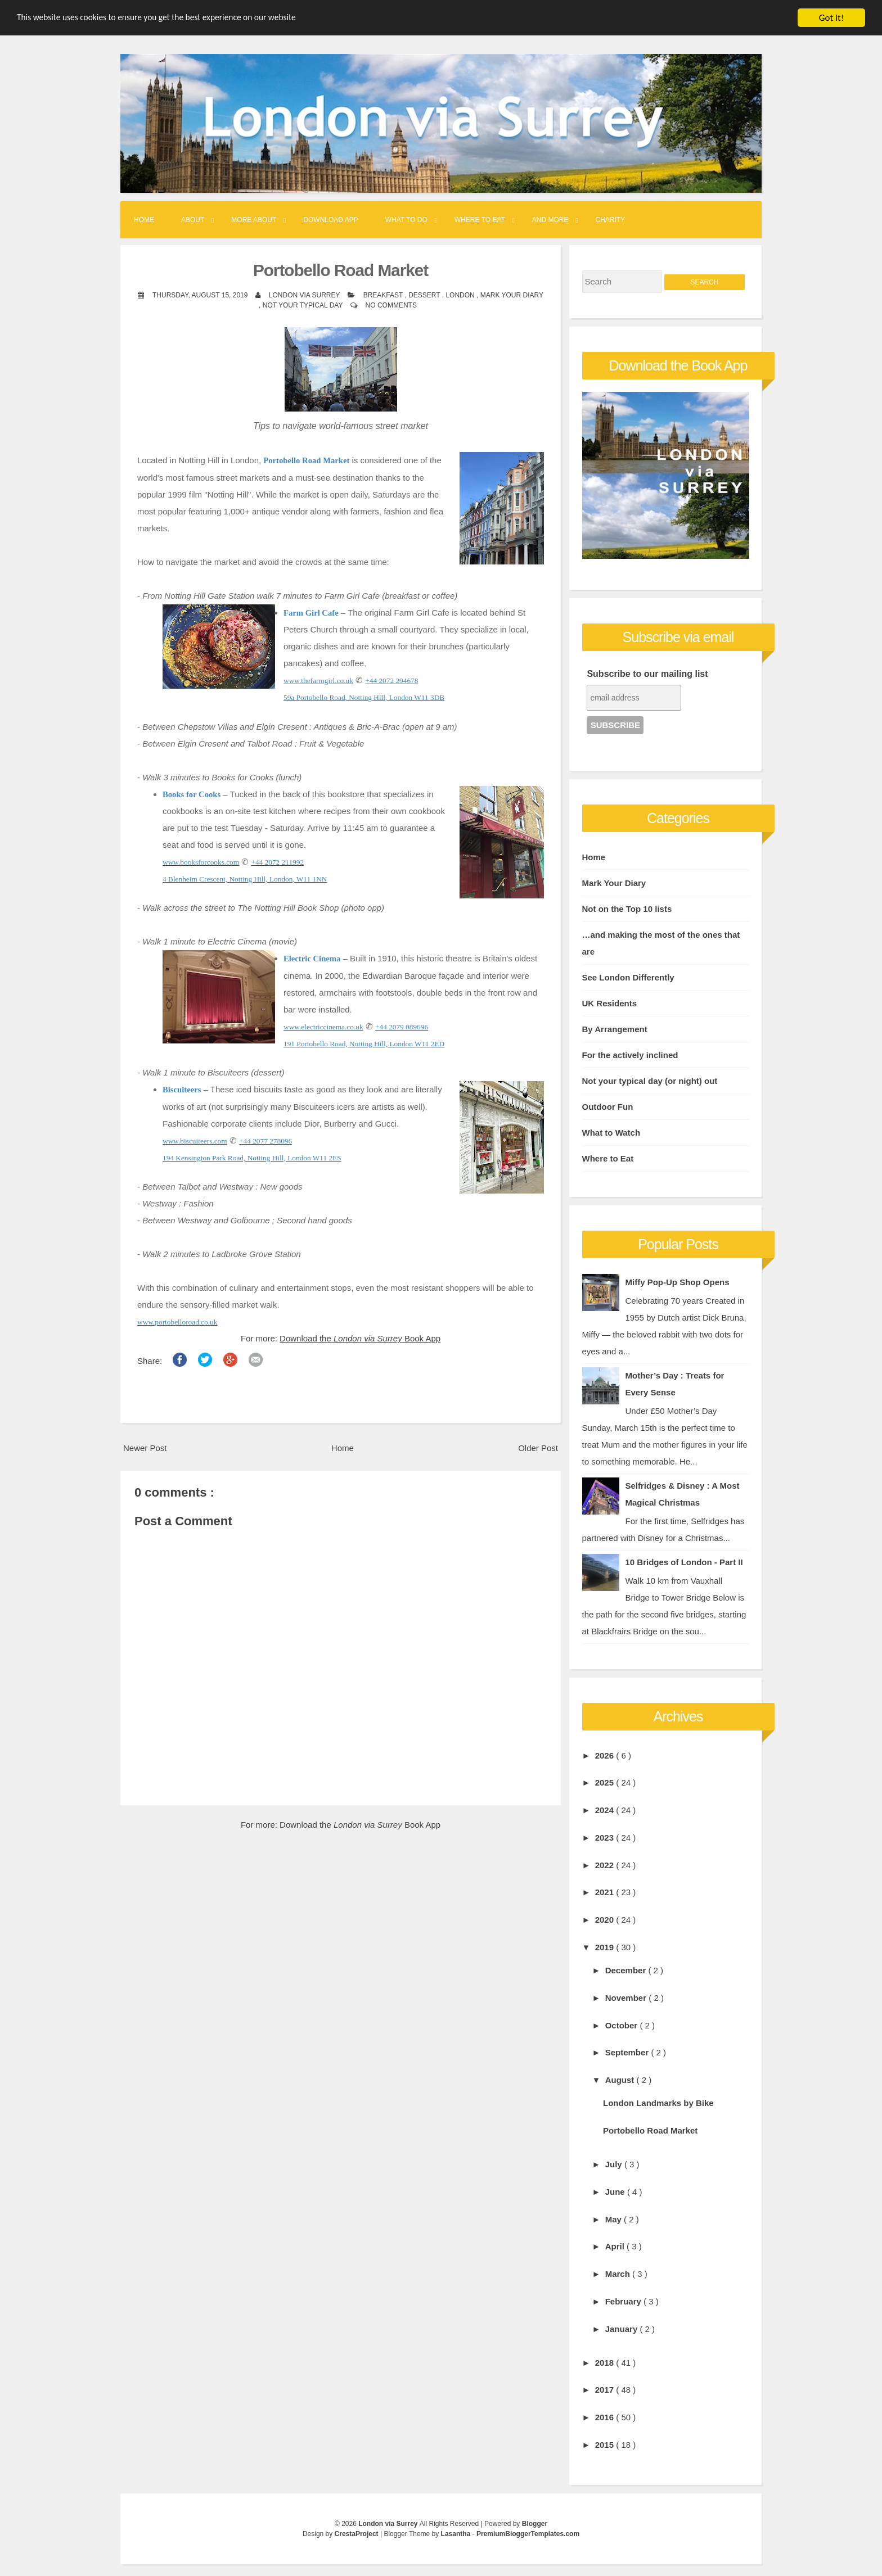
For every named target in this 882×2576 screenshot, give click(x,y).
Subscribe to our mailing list (647, 674)
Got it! (831, 18)
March (618, 2274)
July (614, 2164)
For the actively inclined (630, 1055)
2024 (605, 1810)
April (616, 2246)
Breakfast (384, 295)
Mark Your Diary (511, 295)
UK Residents (609, 1003)
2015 (605, 2445)
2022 (605, 1865)
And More (550, 220)
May (614, 2219)
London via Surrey (389, 2524)
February (624, 2301)
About (192, 220)
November (627, 1998)
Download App (330, 220)
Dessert (425, 295)
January (622, 2329)
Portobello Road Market (340, 270)
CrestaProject (357, 2534)
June (616, 2192)
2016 (605, 2417)
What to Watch (611, 1132)
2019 (605, 1947)
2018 (605, 2362)
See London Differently (628, 977)
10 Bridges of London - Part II (684, 1562)
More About (253, 220)
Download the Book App (360, 1338)
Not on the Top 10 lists (627, 909)
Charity (611, 220)
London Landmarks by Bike (658, 2103)
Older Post (538, 1448)
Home (144, 220)
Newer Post (145, 1448)
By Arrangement (614, 1029)
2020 (605, 1919)
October (622, 2025)
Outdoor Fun (607, 1106)
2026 (605, 1755)
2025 (605, 1782)
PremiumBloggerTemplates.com (527, 2534)
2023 (605, 1837)
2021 (605, 1892)
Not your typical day (304, 305)
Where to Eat (479, 220)
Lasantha (456, 2534)
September (628, 2052)
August (621, 2080)
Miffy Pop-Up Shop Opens (678, 1282)
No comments (391, 305)
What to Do (406, 220)
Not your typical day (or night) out (650, 1081)
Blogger (534, 2524)
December (627, 1970)
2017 (605, 2389)
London (461, 295)
